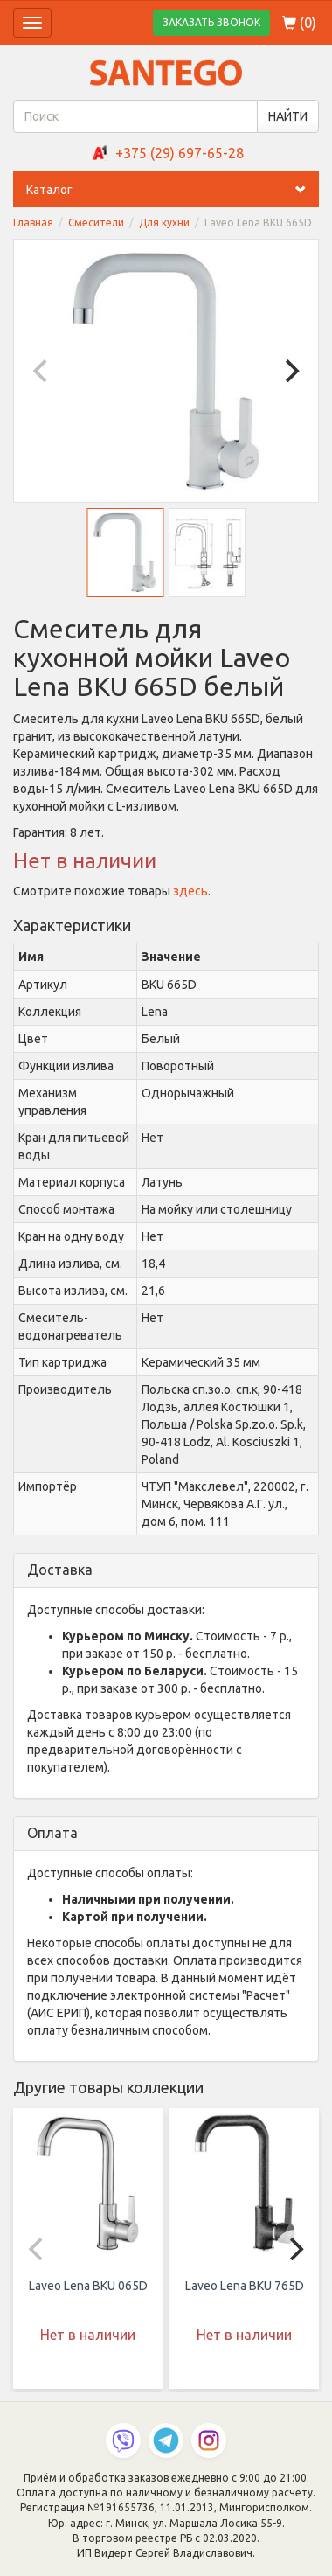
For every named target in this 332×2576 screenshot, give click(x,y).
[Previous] (42, 371)
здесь (190, 891)
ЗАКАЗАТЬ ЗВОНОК (211, 22)
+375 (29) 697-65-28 (179, 153)
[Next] (290, 371)
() (299, 23)
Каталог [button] (172, 189)
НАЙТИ (288, 116)
